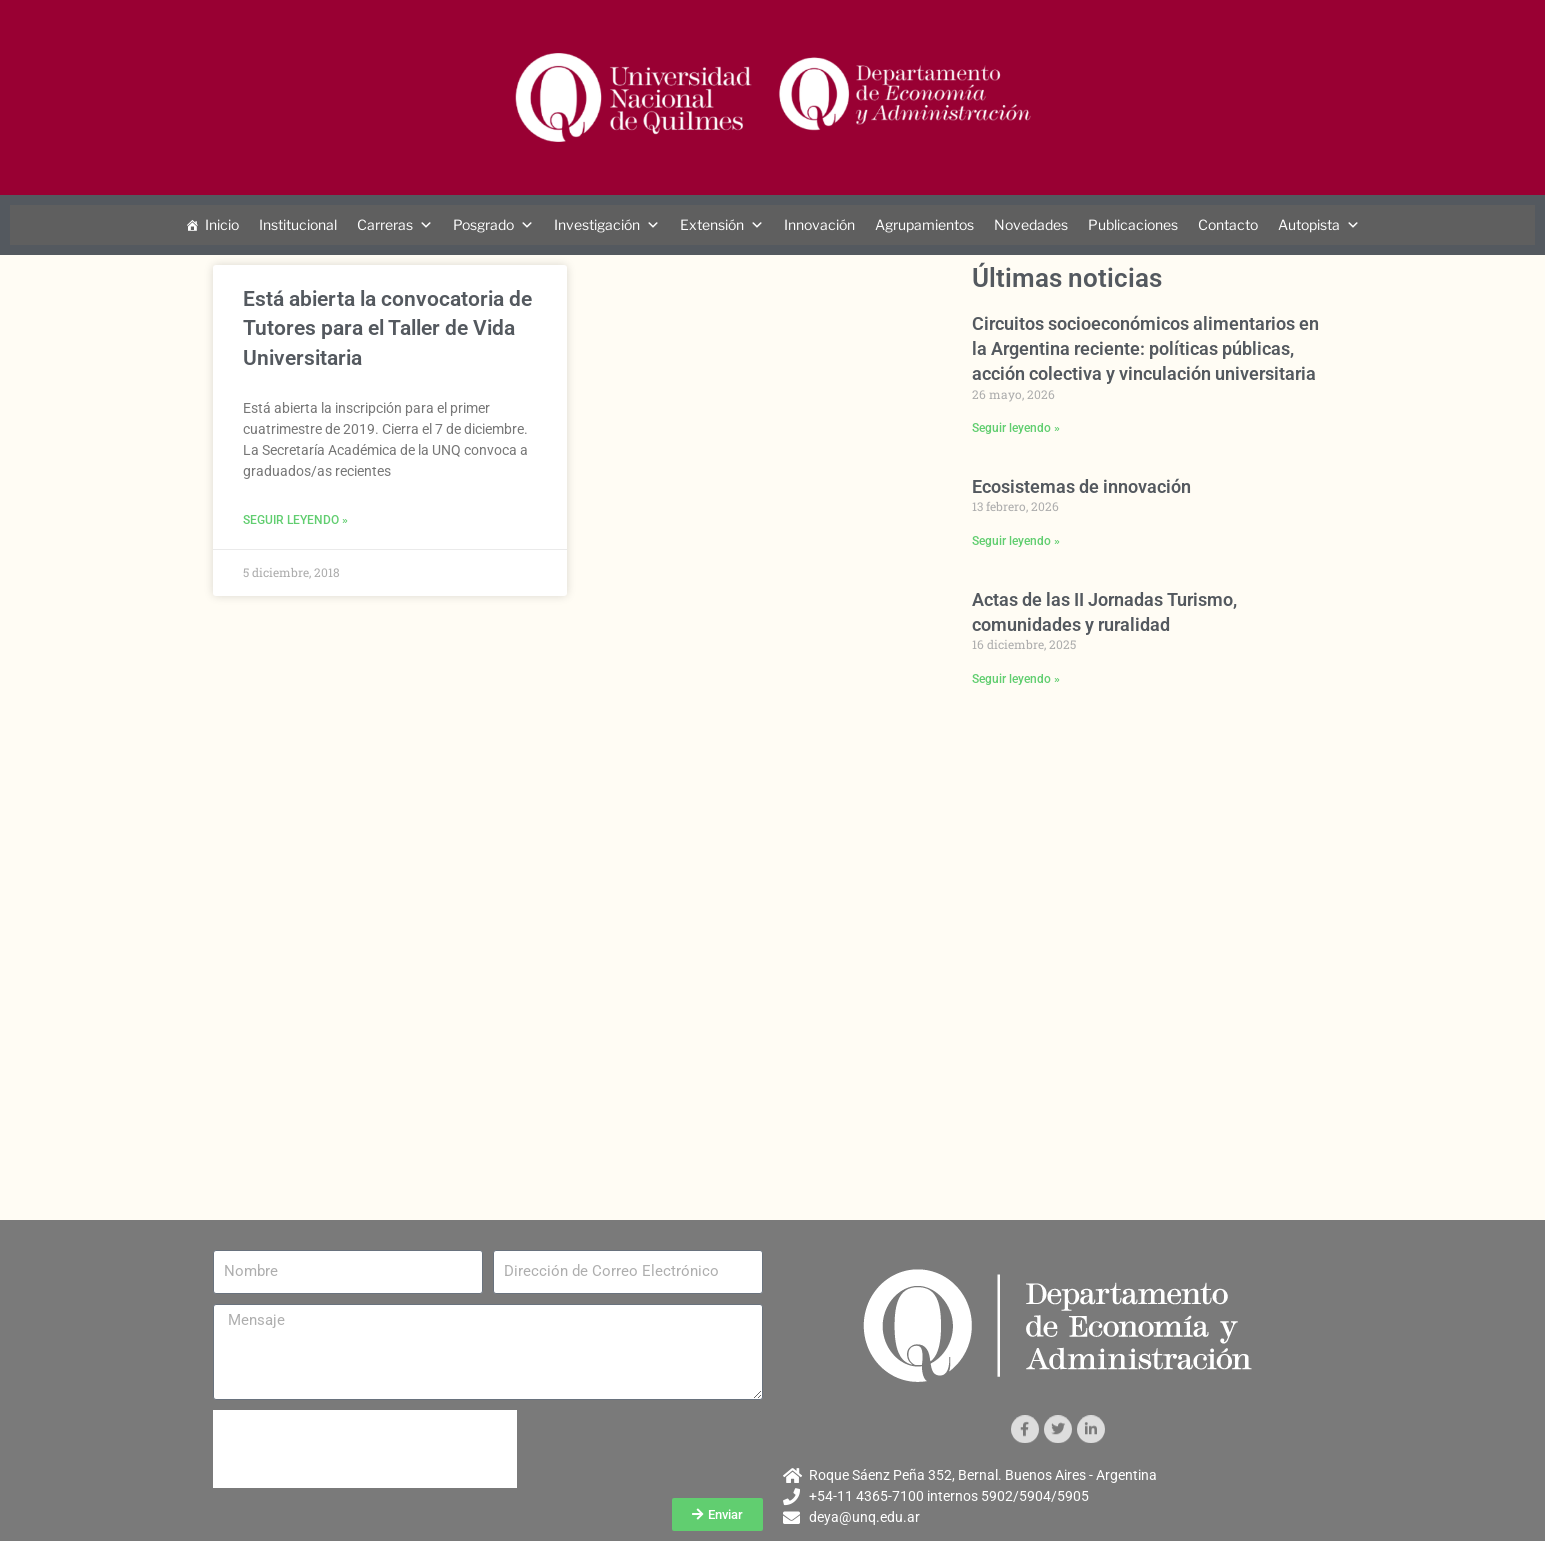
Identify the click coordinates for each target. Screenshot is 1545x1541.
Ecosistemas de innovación (1081, 486)
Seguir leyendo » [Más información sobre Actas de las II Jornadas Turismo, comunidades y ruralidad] (1016, 679)
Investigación (597, 224)
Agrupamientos (924, 224)
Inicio (222, 224)
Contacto (1228, 224)
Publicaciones (1133, 224)
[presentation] (365, 1449)
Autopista (1309, 224)
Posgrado (483, 224)
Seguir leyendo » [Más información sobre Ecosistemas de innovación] (1016, 541)
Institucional (298, 224)
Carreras (385, 224)
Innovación (819, 224)
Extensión (712, 224)
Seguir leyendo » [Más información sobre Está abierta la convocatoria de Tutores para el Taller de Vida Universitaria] (295, 520)
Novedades (1031, 224)
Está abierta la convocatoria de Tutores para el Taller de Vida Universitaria (387, 328)
